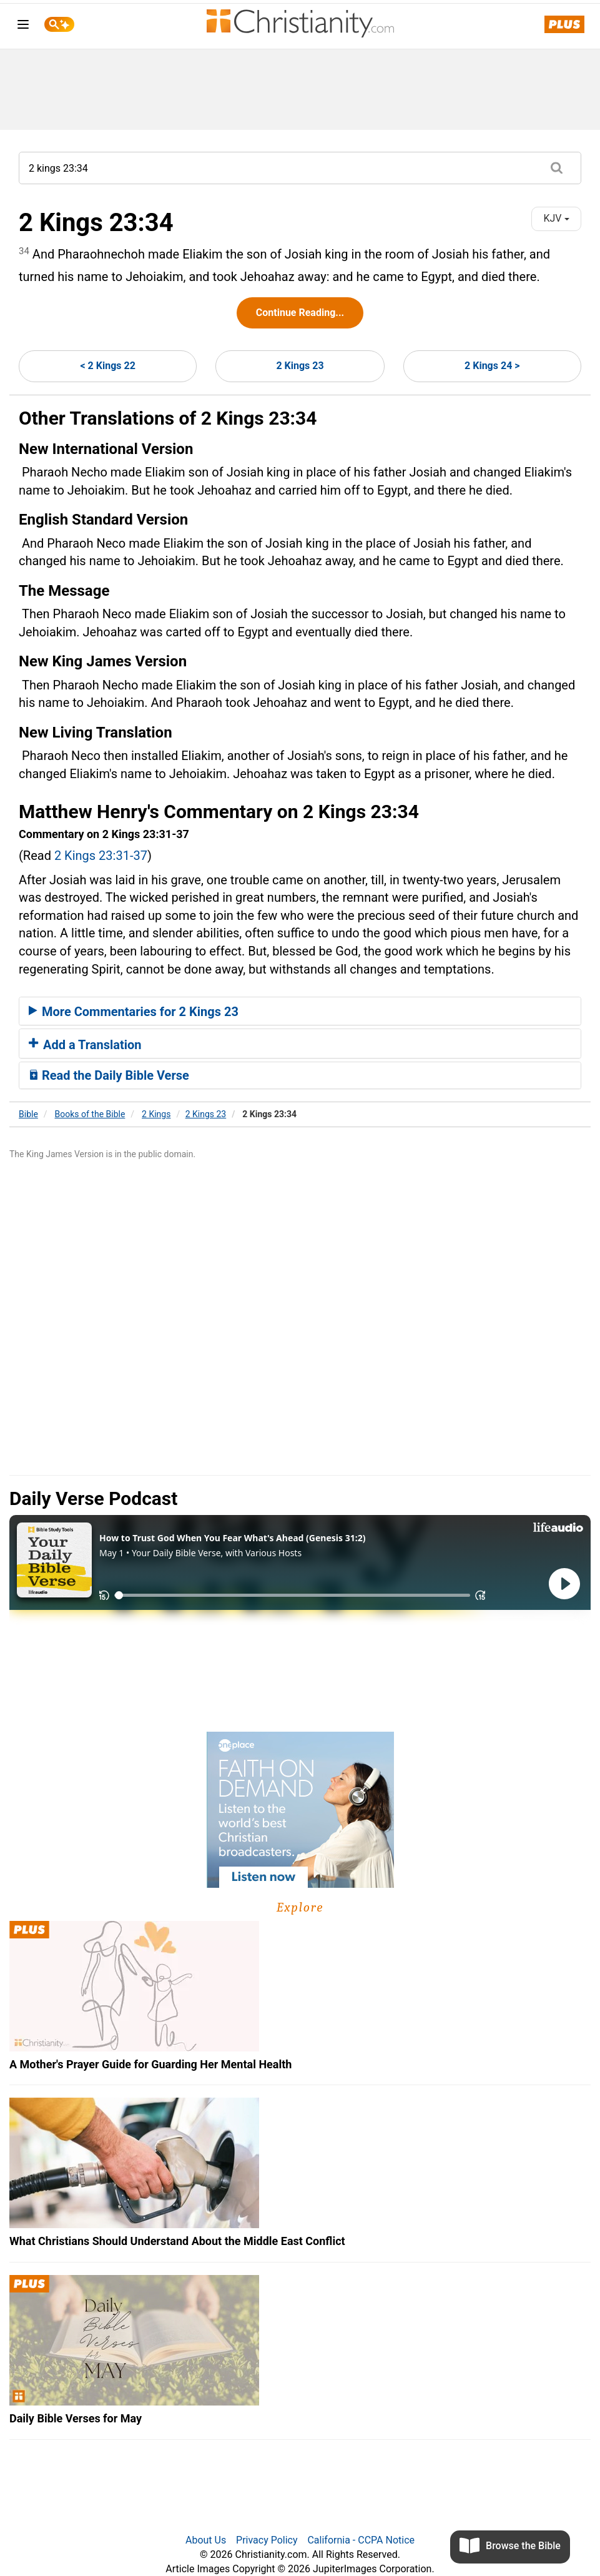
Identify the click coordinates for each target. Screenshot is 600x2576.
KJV (556, 218)
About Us (205, 2540)
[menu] (23, 26)
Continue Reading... (300, 312)
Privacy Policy (267, 2540)
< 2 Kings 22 (107, 366)
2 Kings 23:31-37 (100, 855)
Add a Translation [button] (85, 1044)
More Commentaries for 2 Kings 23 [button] (134, 1011)
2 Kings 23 (299, 366)
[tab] (300, 1011)
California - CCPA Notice (361, 2540)
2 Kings (156, 1114)
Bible (28, 1114)
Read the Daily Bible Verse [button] (109, 1075)
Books (90, 1114)
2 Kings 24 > (492, 366)
